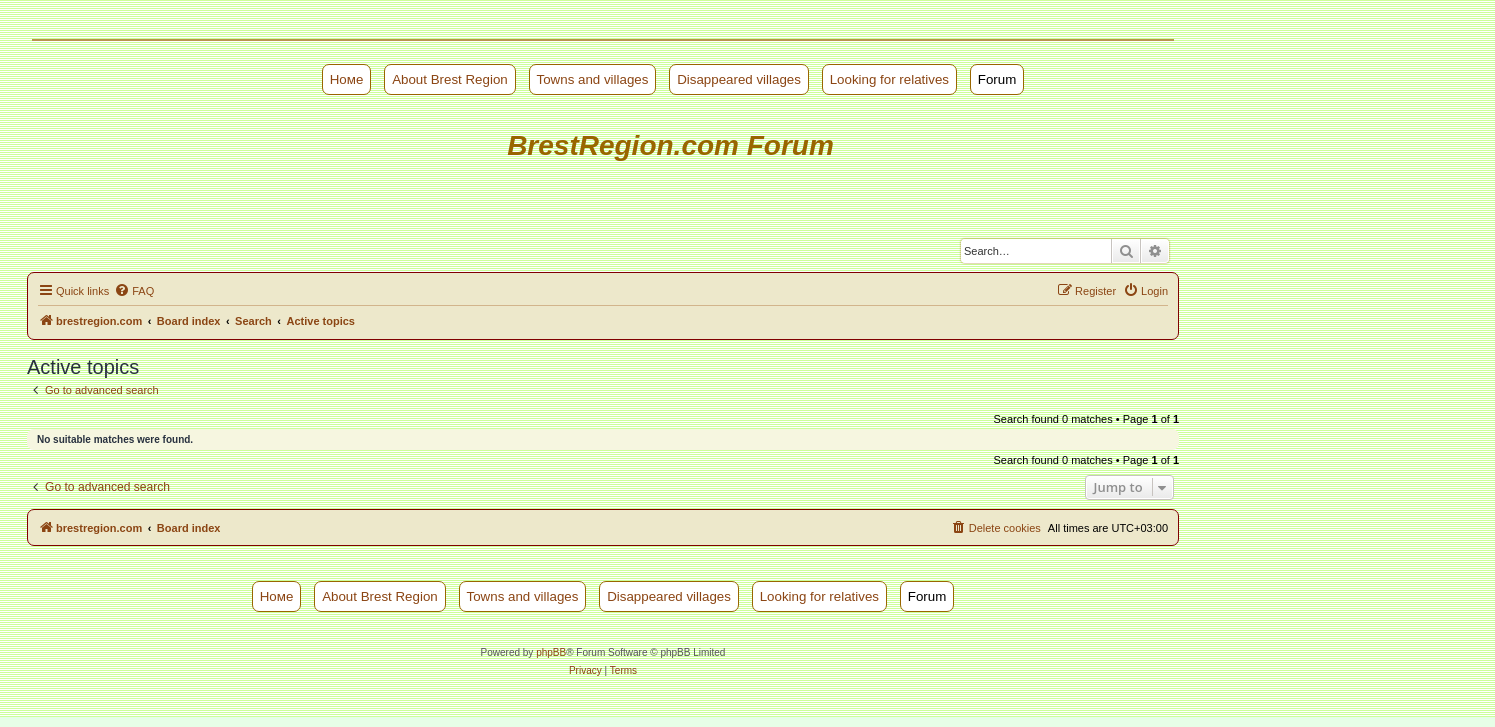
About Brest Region (450, 79)
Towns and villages (593, 79)
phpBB (551, 652)
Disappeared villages (739, 79)
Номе (347, 79)
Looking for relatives (889, 79)
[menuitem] (134, 291)
